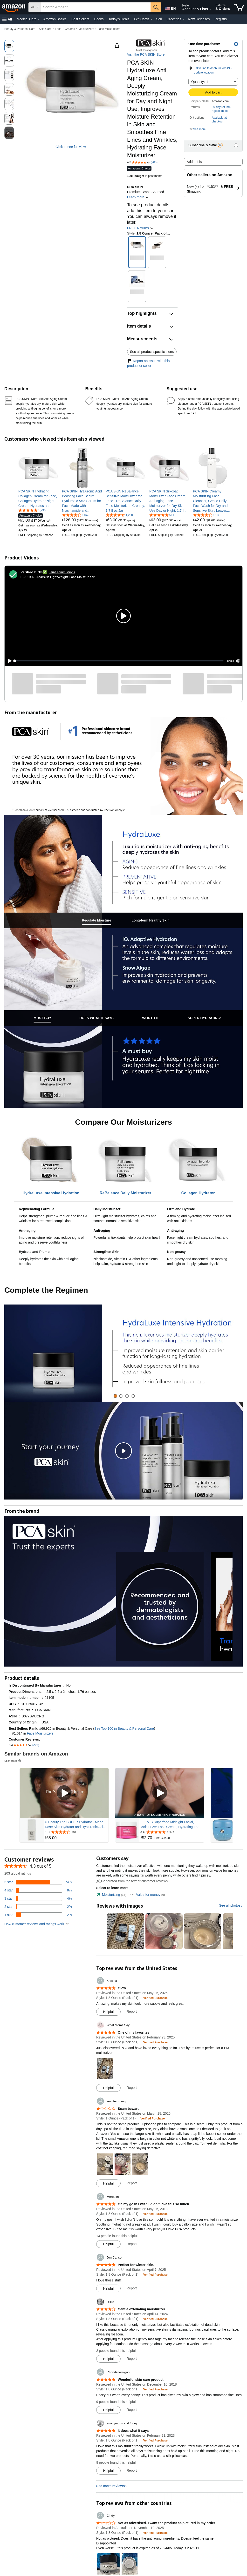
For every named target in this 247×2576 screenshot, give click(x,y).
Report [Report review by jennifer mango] (132, 2183)
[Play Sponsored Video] (64, 1793)
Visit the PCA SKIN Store (146, 54)
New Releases (199, 19)
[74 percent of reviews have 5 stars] (38, 1882)
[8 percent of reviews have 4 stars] (38, 1890)
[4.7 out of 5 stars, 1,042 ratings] (75, 515)
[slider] (119, 660)
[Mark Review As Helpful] (108, 2011)
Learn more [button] (138, 197)
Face (58, 29)
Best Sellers (80, 19)
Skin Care (45, 29)
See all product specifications (152, 352)
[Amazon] (14, 7)
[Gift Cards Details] (151, 19)
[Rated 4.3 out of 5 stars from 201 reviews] (76, 1832)
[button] (7, 19)
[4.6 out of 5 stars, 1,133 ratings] (206, 515)
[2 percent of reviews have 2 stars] (38, 1906)
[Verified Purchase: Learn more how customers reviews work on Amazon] (155, 1998)
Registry (221, 19)
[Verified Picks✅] (34, 572)
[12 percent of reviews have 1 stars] (38, 1914)
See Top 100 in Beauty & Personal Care (124, 1728)
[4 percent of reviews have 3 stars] (38, 1898)
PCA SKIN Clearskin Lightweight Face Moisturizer (58, 577)
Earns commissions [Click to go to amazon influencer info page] (62, 572)
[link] (38, 498)
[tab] (96, 920)
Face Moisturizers (108, 29)
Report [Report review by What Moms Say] (132, 2088)
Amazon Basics (54, 19)
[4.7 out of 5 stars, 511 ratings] (161, 515)
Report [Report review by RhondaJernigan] (132, 2410)
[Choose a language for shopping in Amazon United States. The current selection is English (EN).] (170, 7)
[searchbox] (96, 7)
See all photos (229, 1905)
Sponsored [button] (13, 1760)
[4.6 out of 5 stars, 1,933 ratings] (32, 510)
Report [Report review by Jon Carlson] (132, 2288)
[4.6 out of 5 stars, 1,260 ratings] (119, 515)
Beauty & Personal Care (19, 29)
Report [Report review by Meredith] (132, 2244)
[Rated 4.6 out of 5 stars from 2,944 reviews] (171, 1832)
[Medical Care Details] (39, 19)
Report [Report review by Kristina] (132, 2011)
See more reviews (110, 2486)
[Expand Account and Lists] (210, 9)
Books (99, 19)
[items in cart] (239, 7)
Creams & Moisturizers (79, 29)
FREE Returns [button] (140, 228)
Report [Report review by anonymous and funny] (132, 2470)
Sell (159, 19)
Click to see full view (70, 147)
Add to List (195, 162)
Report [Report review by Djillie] (132, 2359)
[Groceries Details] (183, 19)
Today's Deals (118, 19)
